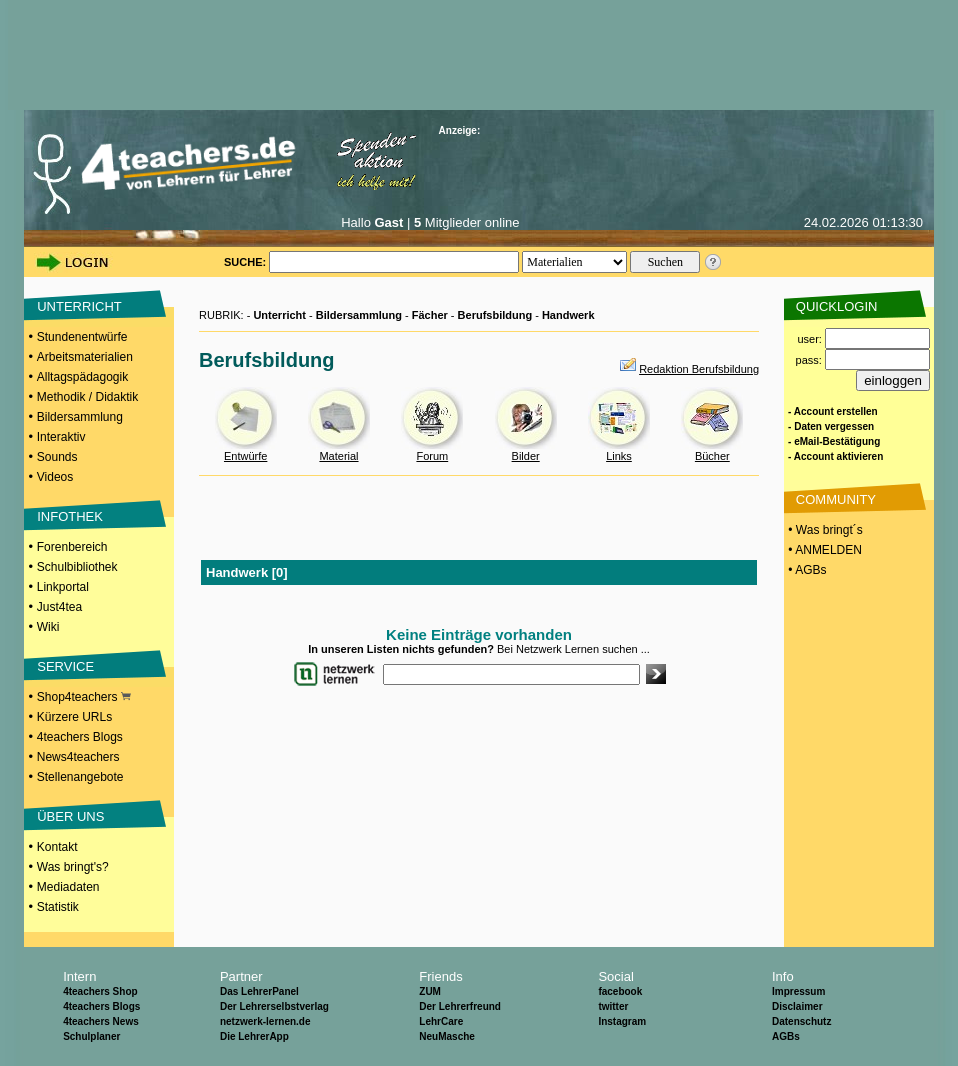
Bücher (712, 456)
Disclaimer (797, 1006)
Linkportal (63, 587)
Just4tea (59, 607)
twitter (613, 1006)
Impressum (798, 991)
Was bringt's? (73, 867)
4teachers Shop (100, 991)
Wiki (48, 627)
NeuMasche (447, 1036)
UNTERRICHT (79, 306)
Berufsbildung (495, 315)
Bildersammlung (80, 417)
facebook (620, 991)
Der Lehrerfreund (460, 1006)
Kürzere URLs (74, 717)
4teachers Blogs (80, 737)
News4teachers (78, 757)
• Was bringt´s (824, 530)
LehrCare (441, 1021)
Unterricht (279, 315)
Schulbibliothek (77, 567)
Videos (55, 477)
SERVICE (65, 666)
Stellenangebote (80, 777)
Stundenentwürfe (82, 337)
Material (338, 456)
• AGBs (806, 570)
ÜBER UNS (70, 816)
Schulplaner (91, 1036)
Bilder (526, 456)
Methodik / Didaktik (87, 397)
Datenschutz (801, 1021)
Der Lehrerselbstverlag (274, 1006)
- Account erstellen (833, 411)
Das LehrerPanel (259, 991)
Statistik (58, 907)
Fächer (430, 315)
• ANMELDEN (823, 550)
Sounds (57, 457)
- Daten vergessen (831, 426)
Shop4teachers (84, 697)
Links (619, 456)
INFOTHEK (70, 516)
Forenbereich (72, 547)
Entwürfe (245, 456)
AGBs (786, 1036)
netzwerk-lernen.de (265, 1021)
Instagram (622, 1021)
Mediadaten (68, 887)
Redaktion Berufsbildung (699, 369)
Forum (432, 456)
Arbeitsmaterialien (85, 357)
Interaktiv (61, 437)
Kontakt (57, 847)
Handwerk (568, 315)
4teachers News (101, 1021)
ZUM (430, 991)
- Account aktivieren (835, 456)
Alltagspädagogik (82, 377)
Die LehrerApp (254, 1036)
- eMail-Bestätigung (834, 441)
